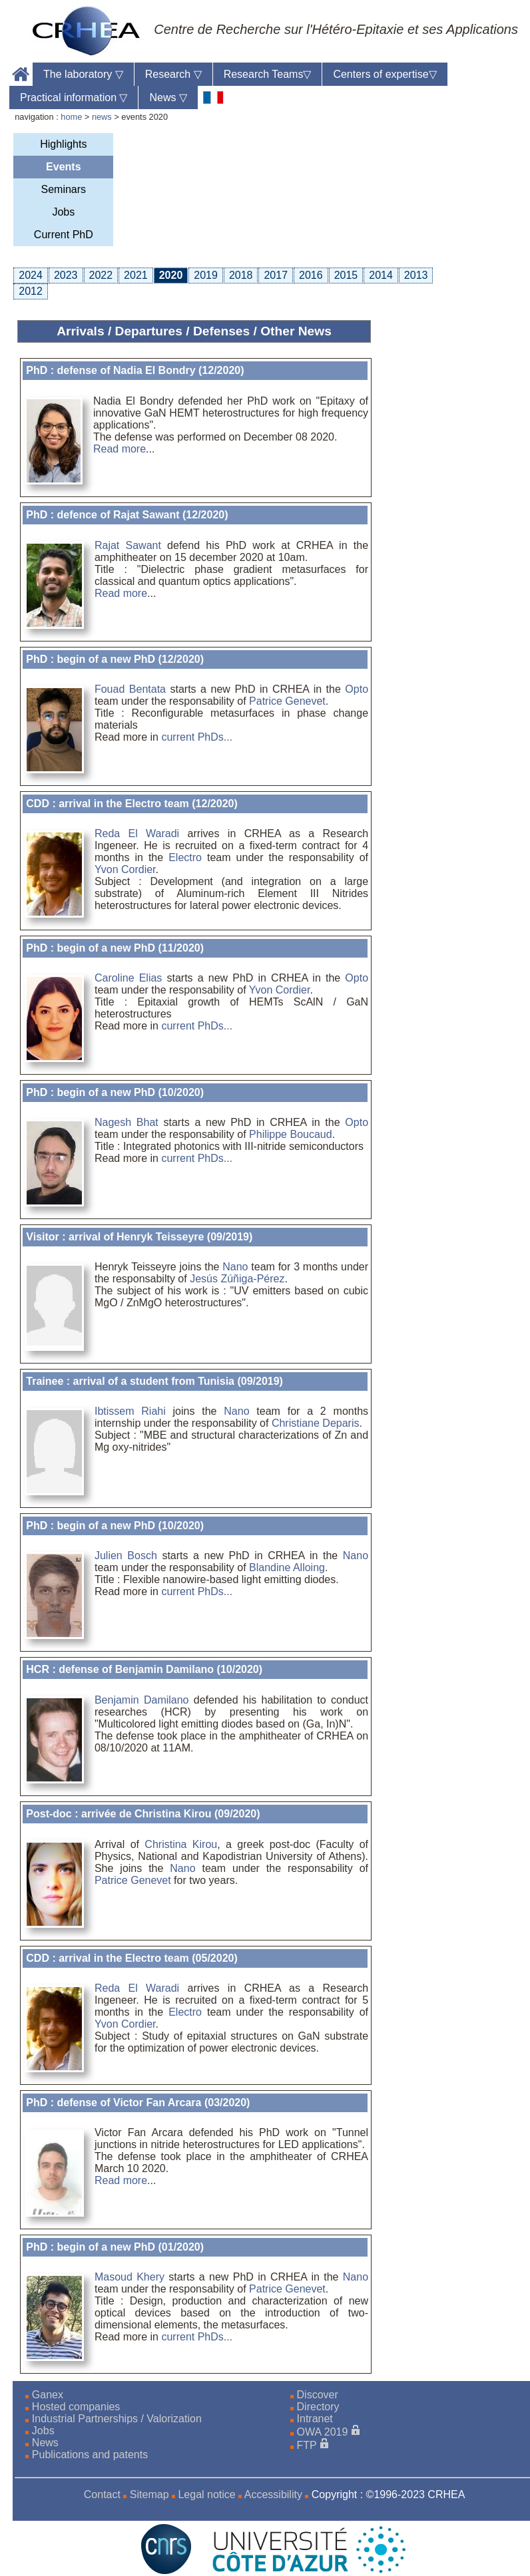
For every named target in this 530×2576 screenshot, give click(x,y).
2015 (346, 275)
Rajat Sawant (128, 545)
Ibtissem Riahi (130, 1411)
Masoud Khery (129, 2277)
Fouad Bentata (130, 689)
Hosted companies (76, 2406)
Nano (235, 1266)
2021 (136, 275)
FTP (307, 2445)
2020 (171, 275)
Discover (317, 2394)
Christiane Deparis (316, 1423)
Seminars (64, 189)
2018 (241, 275)
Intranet (315, 2418)
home (71, 117)
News (167, 97)
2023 (66, 275)
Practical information (73, 97)
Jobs (63, 212)
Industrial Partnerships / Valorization (117, 2418)
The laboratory (83, 74)
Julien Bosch (126, 1555)
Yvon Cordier (125, 869)
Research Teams (268, 74)
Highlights (63, 144)
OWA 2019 (322, 2432)
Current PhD (63, 234)
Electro (185, 857)
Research (173, 74)
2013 (416, 275)
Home (21, 74)
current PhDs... (196, 737)
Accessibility (273, 2494)
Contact (102, 2494)
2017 (276, 275)
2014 (381, 275)
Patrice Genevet (287, 701)
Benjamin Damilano (142, 1700)
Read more (119, 449)
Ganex (47, 2394)
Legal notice (206, 2494)
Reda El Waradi (137, 833)
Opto (356, 689)
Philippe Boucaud (290, 1134)
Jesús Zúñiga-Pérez (237, 1278)
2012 (31, 291)
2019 (206, 275)
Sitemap (149, 2494)
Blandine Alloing (287, 1567)
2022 (101, 275)
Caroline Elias (128, 978)
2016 (311, 275)
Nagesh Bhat (126, 1122)
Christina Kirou (180, 1844)
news (102, 117)
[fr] (213, 97)
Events (63, 166)
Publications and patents (90, 2454)
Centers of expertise (384, 74)
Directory (318, 2406)
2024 (31, 275)
